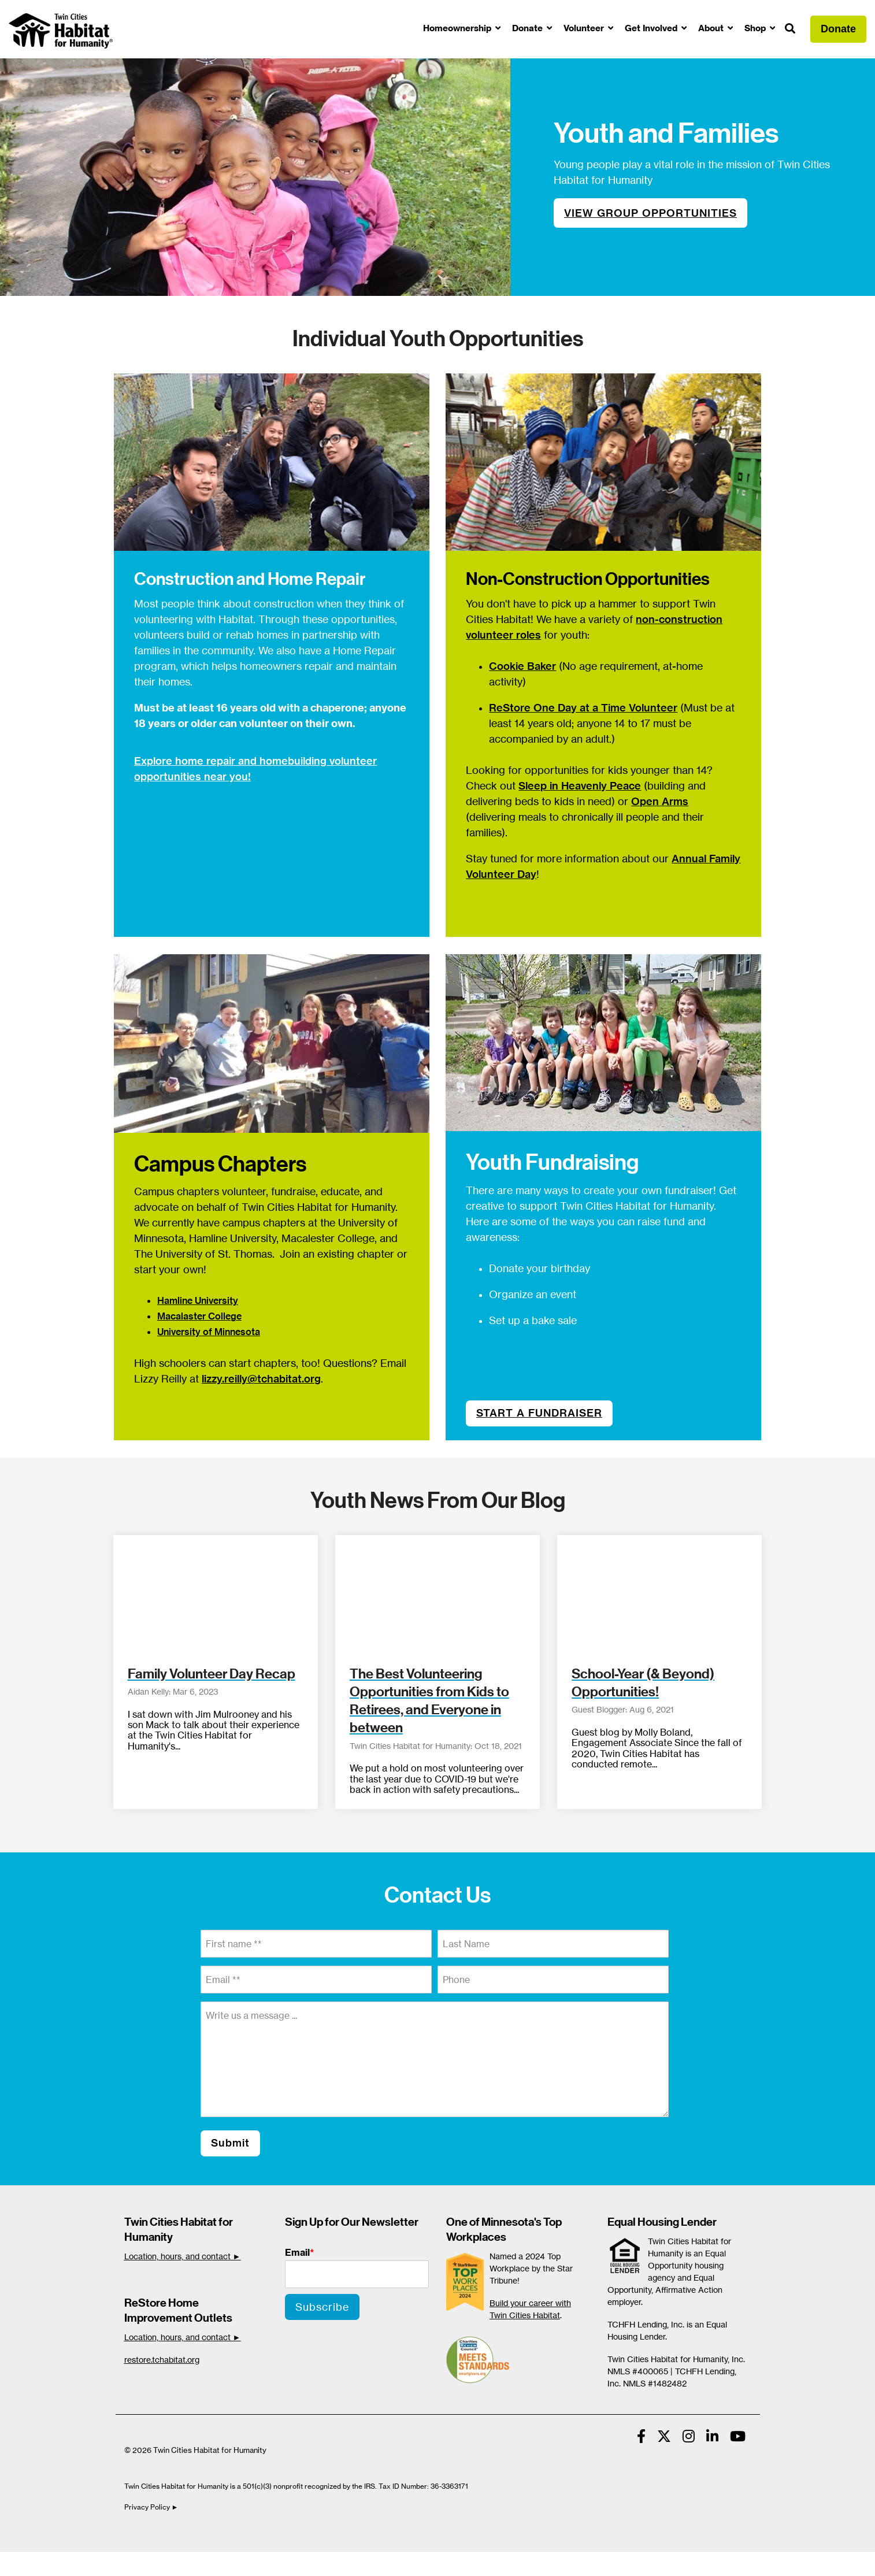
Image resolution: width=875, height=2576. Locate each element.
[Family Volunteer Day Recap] (215, 1593)
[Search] (790, 29)
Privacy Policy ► (152, 2507)
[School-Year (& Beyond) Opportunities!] (659, 1593)
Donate (528, 28)
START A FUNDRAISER (539, 1412)
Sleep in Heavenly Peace (579, 785)
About (712, 28)
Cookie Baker (522, 666)
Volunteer (584, 28)
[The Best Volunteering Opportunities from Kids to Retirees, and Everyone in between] (437, 1593)
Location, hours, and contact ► (182, 2256)
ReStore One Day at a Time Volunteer (583, 707)
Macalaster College (199, 1316)
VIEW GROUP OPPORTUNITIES (650, 213)
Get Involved (652, 28)
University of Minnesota (208, 1331)
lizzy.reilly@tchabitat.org (261, 1378)
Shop (756, 28)
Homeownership (458, 28)
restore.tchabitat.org (161, 2359)
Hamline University (197, 1300)
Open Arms (659, 801)
